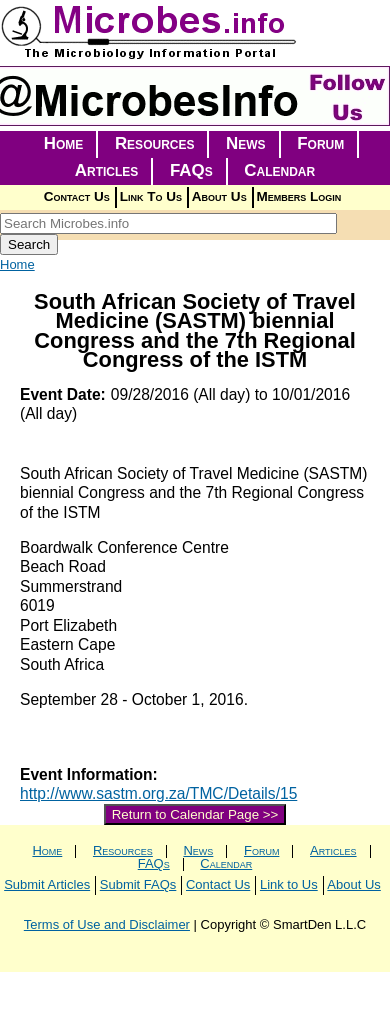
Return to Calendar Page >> (195, 814)
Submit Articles (47, 884)
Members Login (299, 196)
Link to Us (289, 884)
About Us (219, 196)
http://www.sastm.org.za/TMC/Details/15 (158, 793)
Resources (155, 143)
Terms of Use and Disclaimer (107, 924)
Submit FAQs (138, 884)
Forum (320, 143)
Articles (107, 170)
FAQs (191, 170)
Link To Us (151, 196)
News (246, 143)
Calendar (279, 170)
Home (64, 143)
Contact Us (77, 196)
